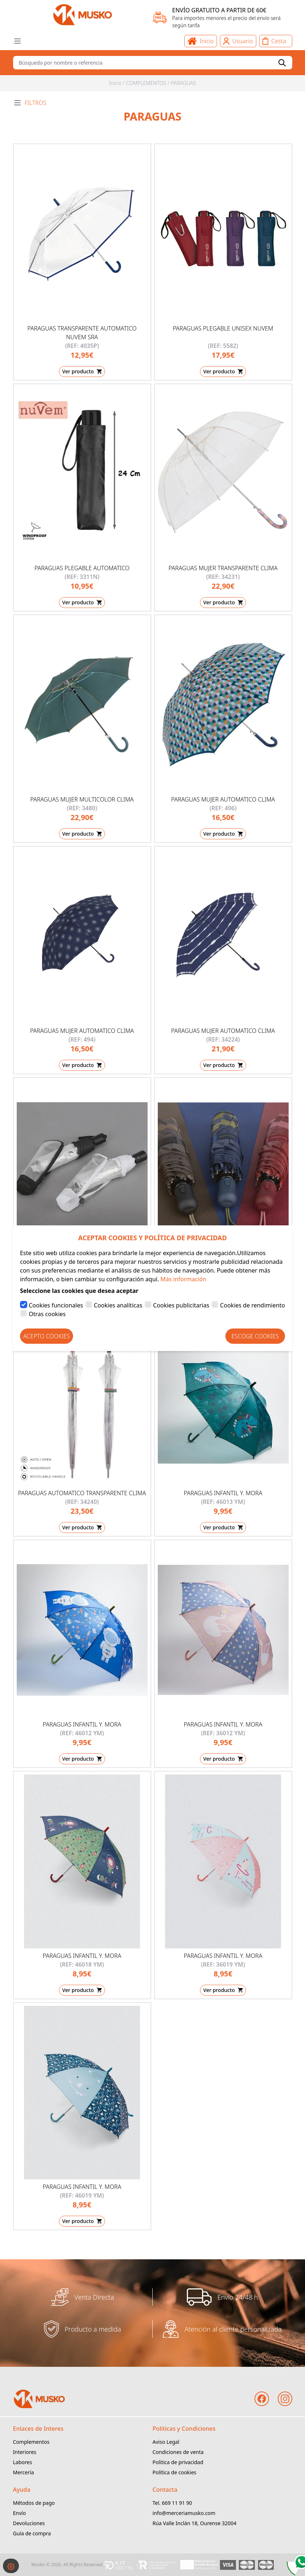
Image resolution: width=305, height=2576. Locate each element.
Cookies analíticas (118, 1305)
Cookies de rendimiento (252, 1305)
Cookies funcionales (56, 1305)
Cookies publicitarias (181, 1305)
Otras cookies (47, 1314)
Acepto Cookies (46, 1336)
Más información (183, 1279)
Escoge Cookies (255, 1336)
